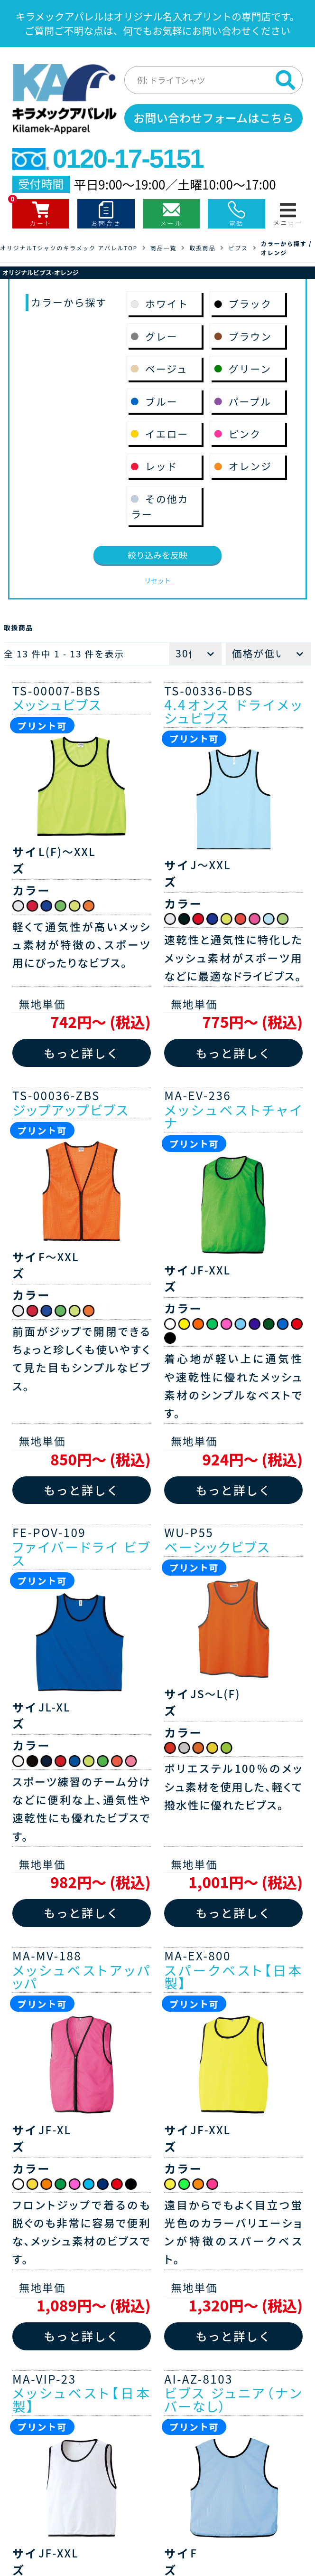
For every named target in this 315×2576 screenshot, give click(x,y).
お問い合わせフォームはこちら (213, 117)
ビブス (238, 248)
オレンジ (274, 252)
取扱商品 (202, 248)
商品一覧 (163, 248)
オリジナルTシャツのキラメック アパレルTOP (69, 248)
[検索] (285, 80)
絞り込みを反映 (157, 555)
